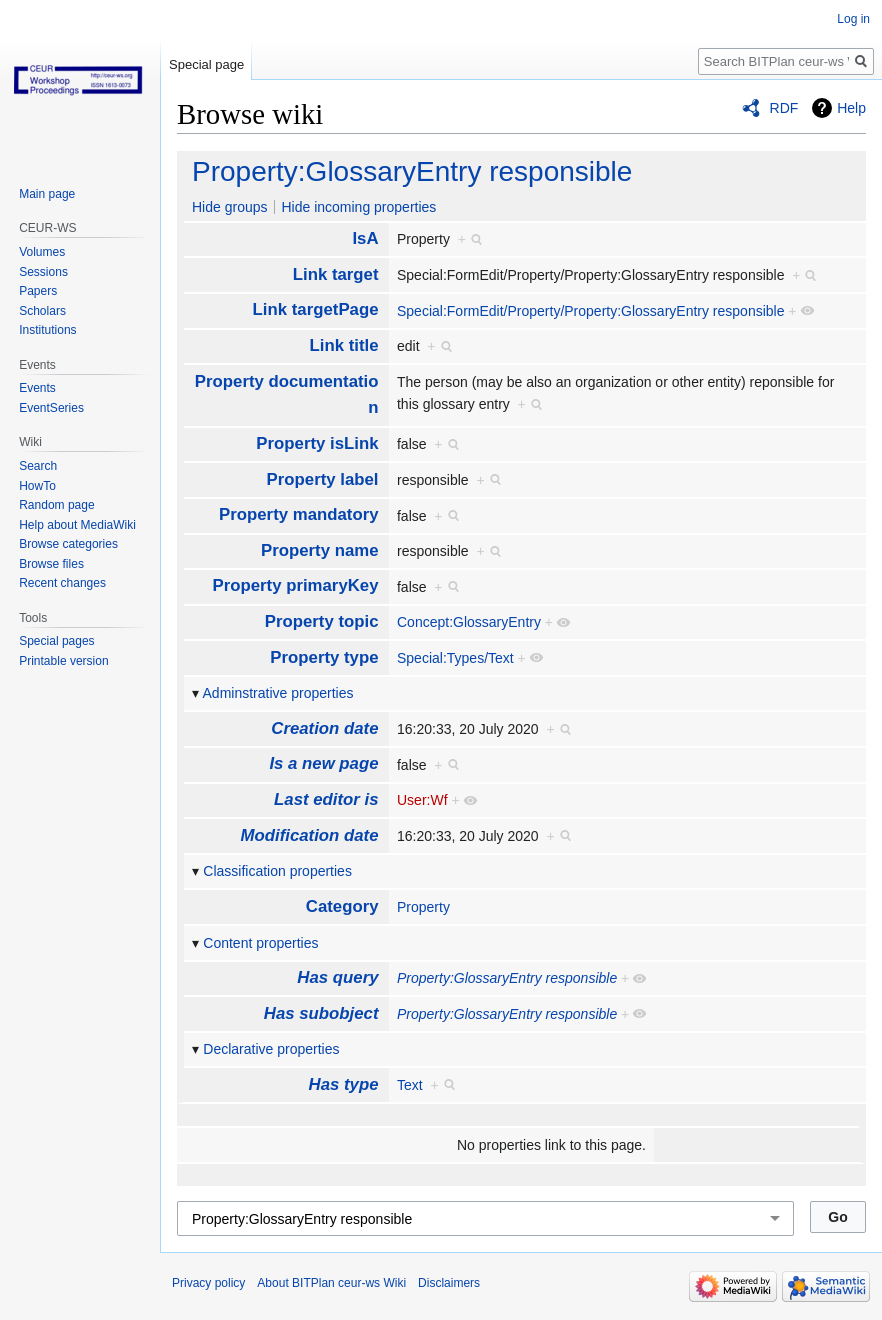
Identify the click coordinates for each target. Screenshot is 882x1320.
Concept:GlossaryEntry (469, 622)
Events (37, 388)
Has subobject (321, 1013)
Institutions (47, 330)
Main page (47, 194)
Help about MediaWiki (77, 525)
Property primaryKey (295, 585)
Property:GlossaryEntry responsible (412, 171)
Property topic (322, 621)
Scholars (42, 311)
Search (38, 466)
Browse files (51, 564)
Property (423, 907)
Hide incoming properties (358, 207)
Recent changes (62, 583)
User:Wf (422, 800)
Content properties (260, 943)
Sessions (43, 272)
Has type (344, 1084)
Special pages (56, 641)
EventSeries (51, 408)
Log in (853, 19)
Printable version (63, 661)
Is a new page (323, 763)
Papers (38, 291)
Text (410, 1085)
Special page (206, 64)
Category (342, 906)
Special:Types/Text (455, 658)
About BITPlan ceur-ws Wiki (331, 1283)
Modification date (310, 835)
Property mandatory (298, 514)
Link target (336, 274)
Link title (344, 345)
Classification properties (277, 871)
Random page (56, 505)
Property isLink (317, 443)
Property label (323, 479)
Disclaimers (449, 1283)
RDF (784, 108)
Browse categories (68, 544)
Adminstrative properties (278, 693)
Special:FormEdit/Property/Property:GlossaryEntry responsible (590, 311)
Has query (337, 977)
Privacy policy (208, 1283)
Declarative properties (271, 1049)
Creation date (324, 728)
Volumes (42, 252)
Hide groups (230, 207)
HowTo (37, 486)
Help (851, 108)
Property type (324, 657)
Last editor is (326, 799)
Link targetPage (316, 309)
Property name (320, 550)
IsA (365, 238)
